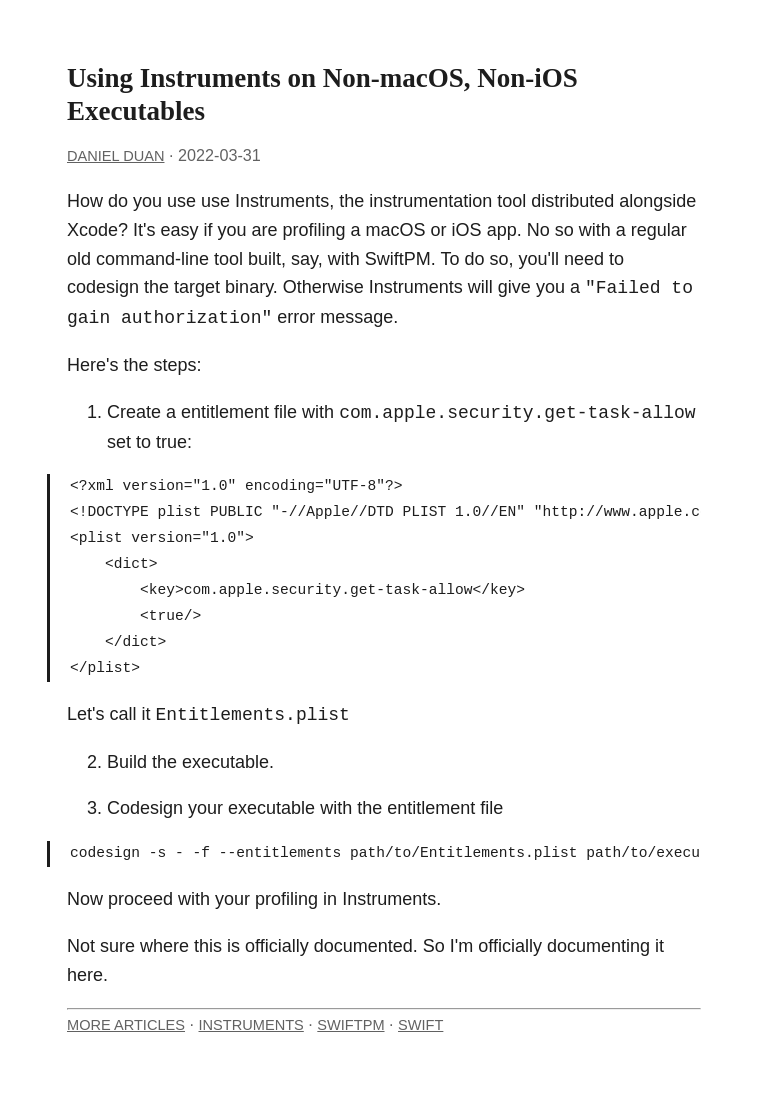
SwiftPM (350, 1025)
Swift (420, 1025)
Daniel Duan (115, 156)
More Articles (126, 1025)
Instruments (251, 1025)
